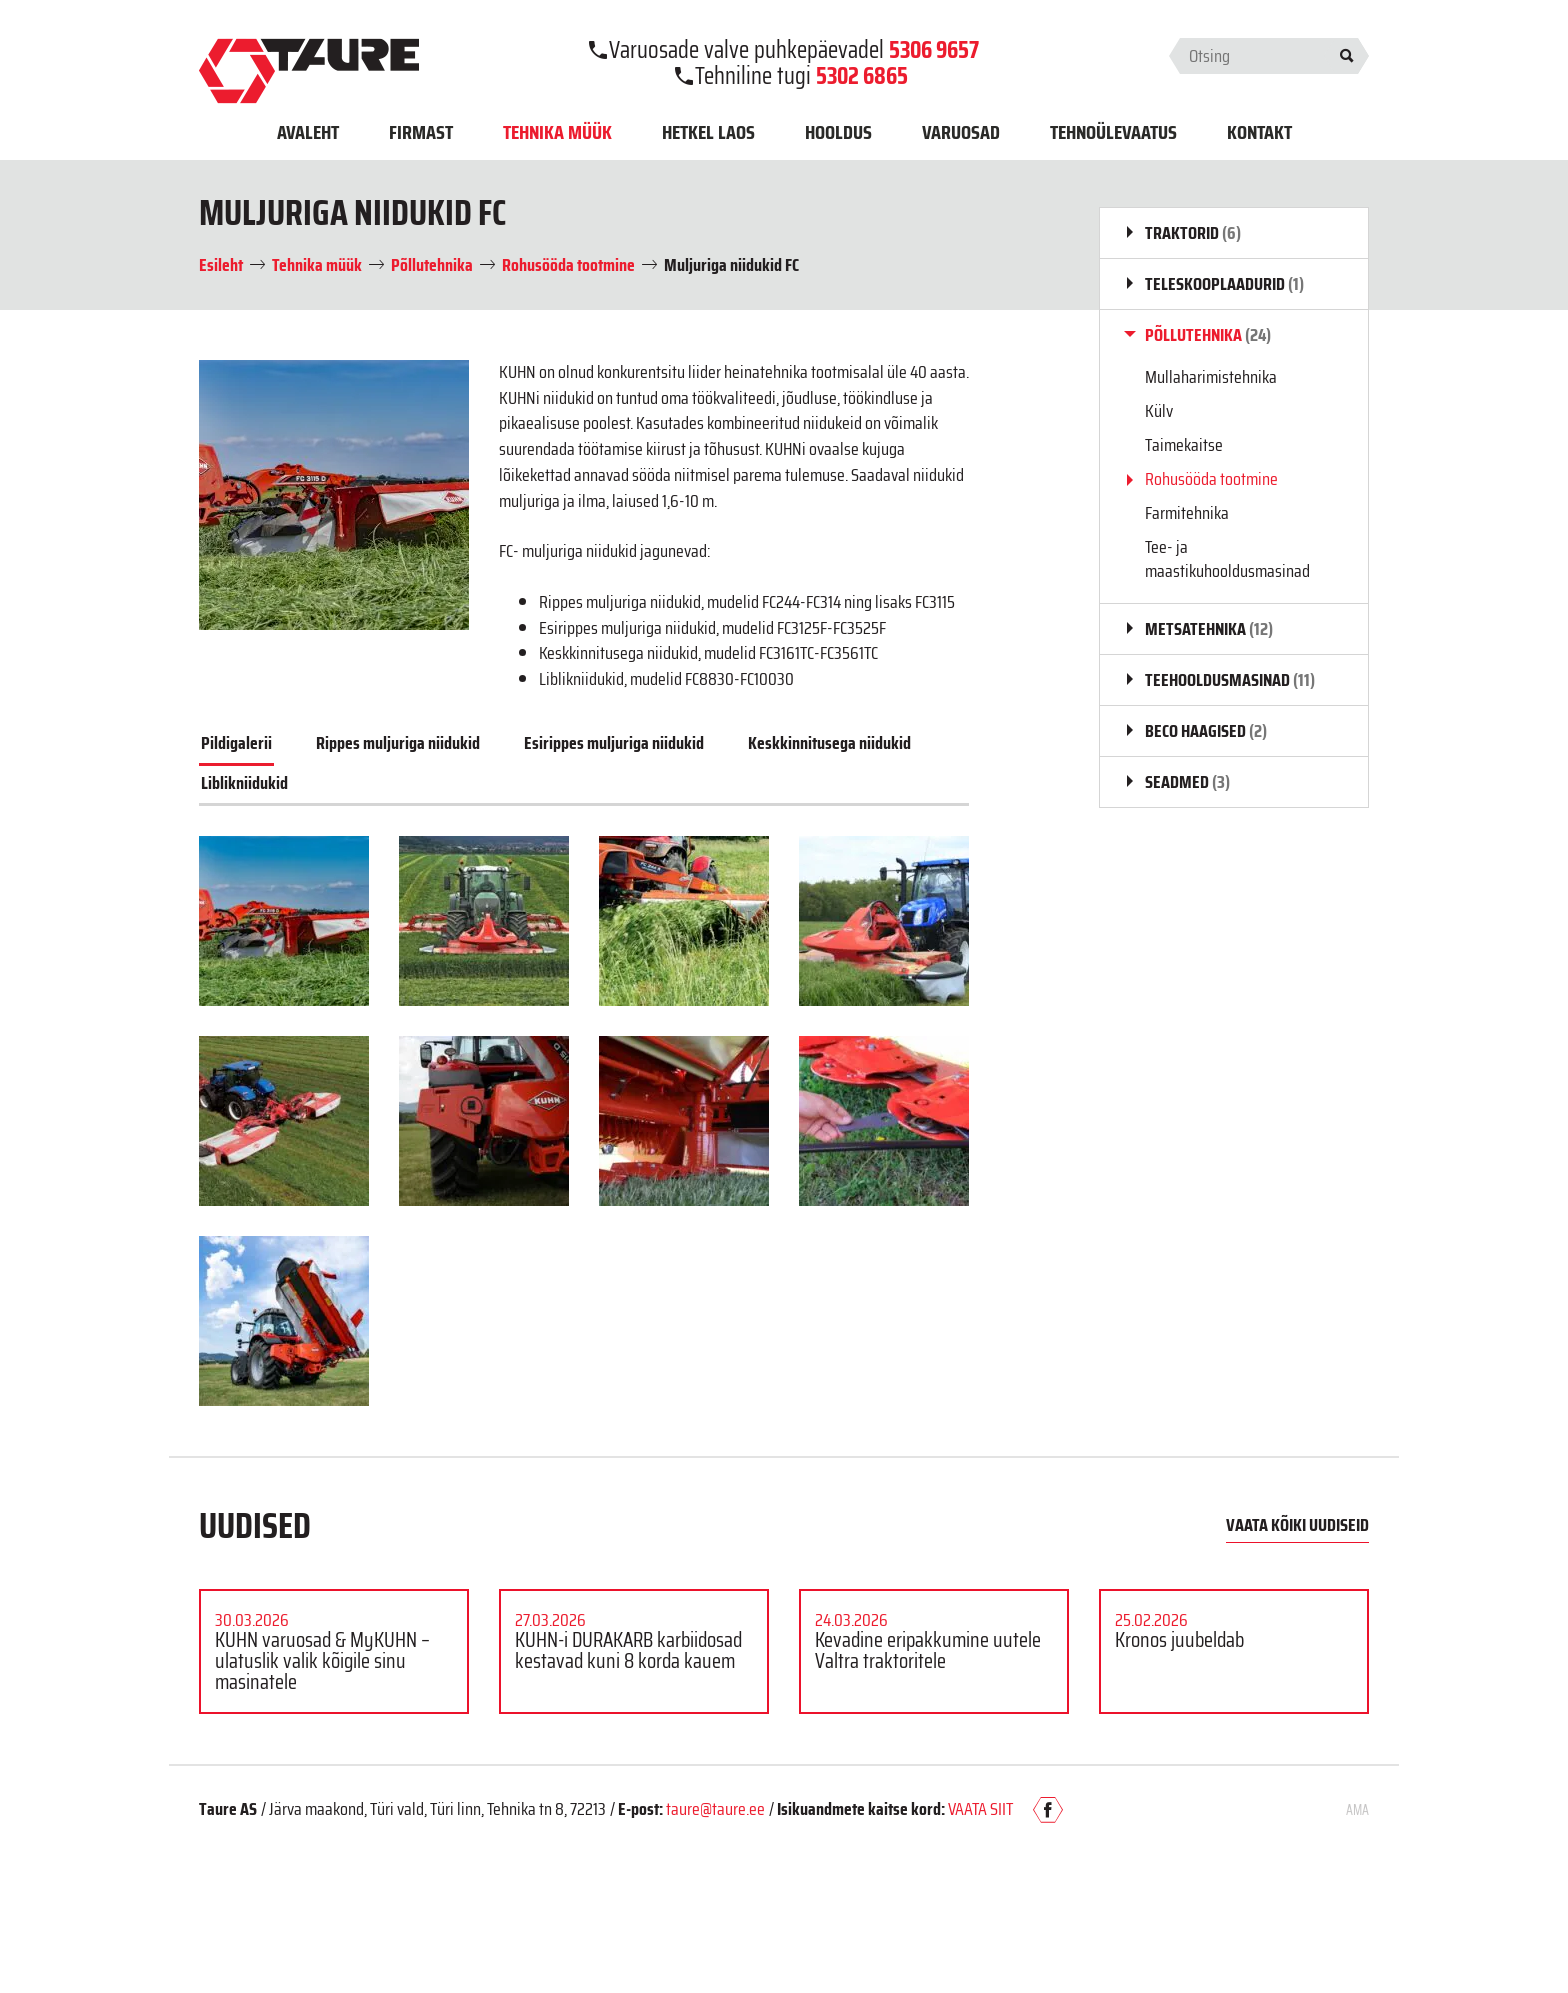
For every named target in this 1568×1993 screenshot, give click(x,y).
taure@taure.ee (715, 1809)
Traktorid (1193, 233)
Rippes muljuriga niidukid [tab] (398, 743)
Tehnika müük (557, 132)
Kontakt (1259, 132)
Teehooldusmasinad (1230, 680)
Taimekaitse (1184, 445)
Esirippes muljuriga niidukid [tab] (614, 743)
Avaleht (308, 132)
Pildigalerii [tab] (236, 743)
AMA (1357, 1810)
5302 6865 (862, 76)
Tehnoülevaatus (1113, 132)
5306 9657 (934, 50)
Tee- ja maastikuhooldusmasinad (1227, 559)
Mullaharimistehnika (1211, 377)
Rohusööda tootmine (1211, 479)
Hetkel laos (708, 132)
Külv (1159, 411)
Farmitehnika (1187, 513)
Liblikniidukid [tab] (244, 783)
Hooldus (838, 132)
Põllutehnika (1208, 335)
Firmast (421, 132)
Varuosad (961, 132)
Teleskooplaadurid (1224, 284)
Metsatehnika (1209, 629)
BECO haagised (1206, 731)
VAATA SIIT (980, 1809)
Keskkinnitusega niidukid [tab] (829, 743)
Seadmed (1187, 782)
